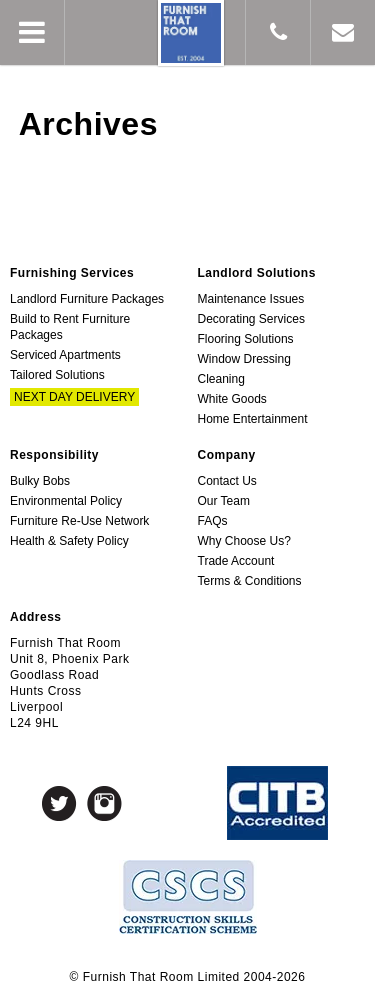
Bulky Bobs (40, 481)
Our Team (224, 501)
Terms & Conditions (250, 581)
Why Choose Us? (244, 541)
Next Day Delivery (74, 397)
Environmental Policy (66, 501)
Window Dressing (244, 359)
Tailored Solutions (57, 375)
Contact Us (227, 481)
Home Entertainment (253, 419)
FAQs (213, 521)
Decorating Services (251, 319)
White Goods (232, 399)
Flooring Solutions (246, 339)
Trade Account (236, 561)
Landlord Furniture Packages (87, 299)
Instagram (104, 803)
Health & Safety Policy (69, 541)
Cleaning (221, 379)
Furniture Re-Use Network (79, 521)
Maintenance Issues (251, 299)
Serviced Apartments (65, 355)
